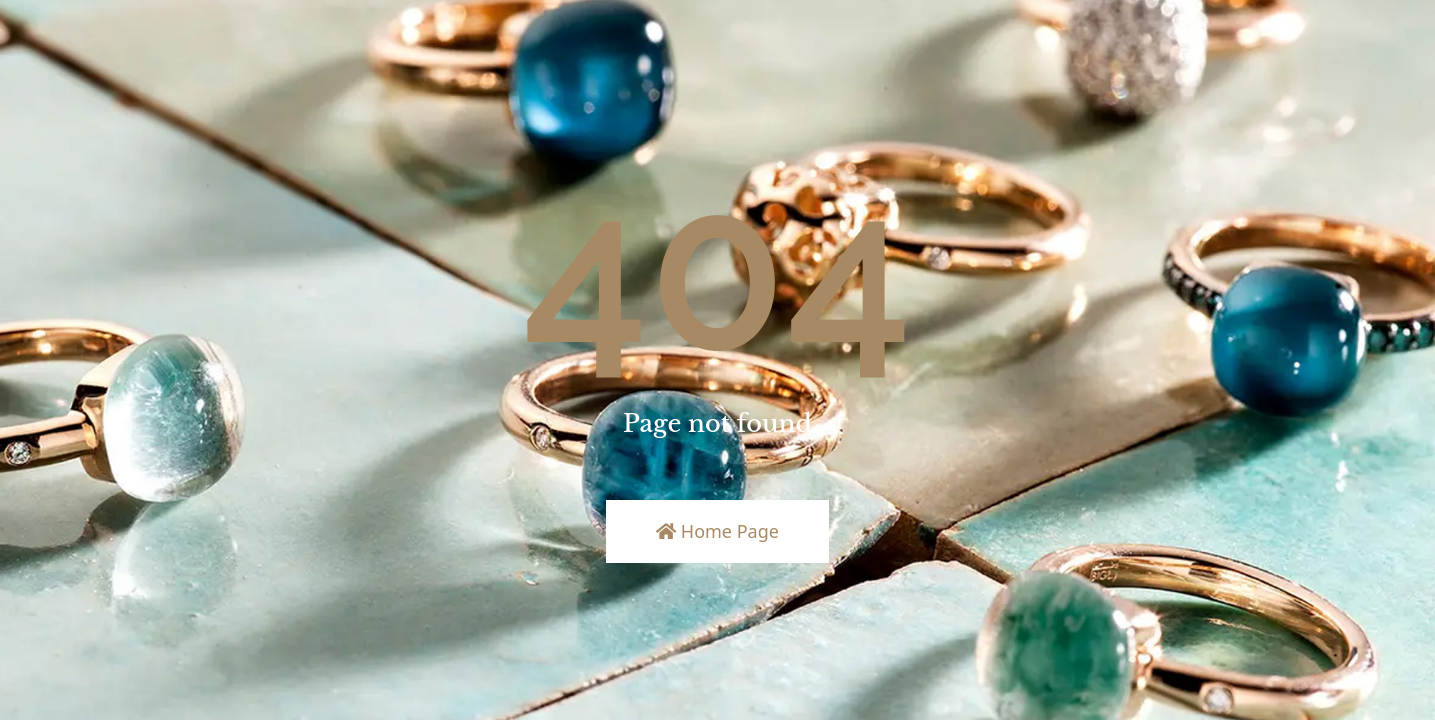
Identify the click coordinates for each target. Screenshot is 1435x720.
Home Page (717, 531)
